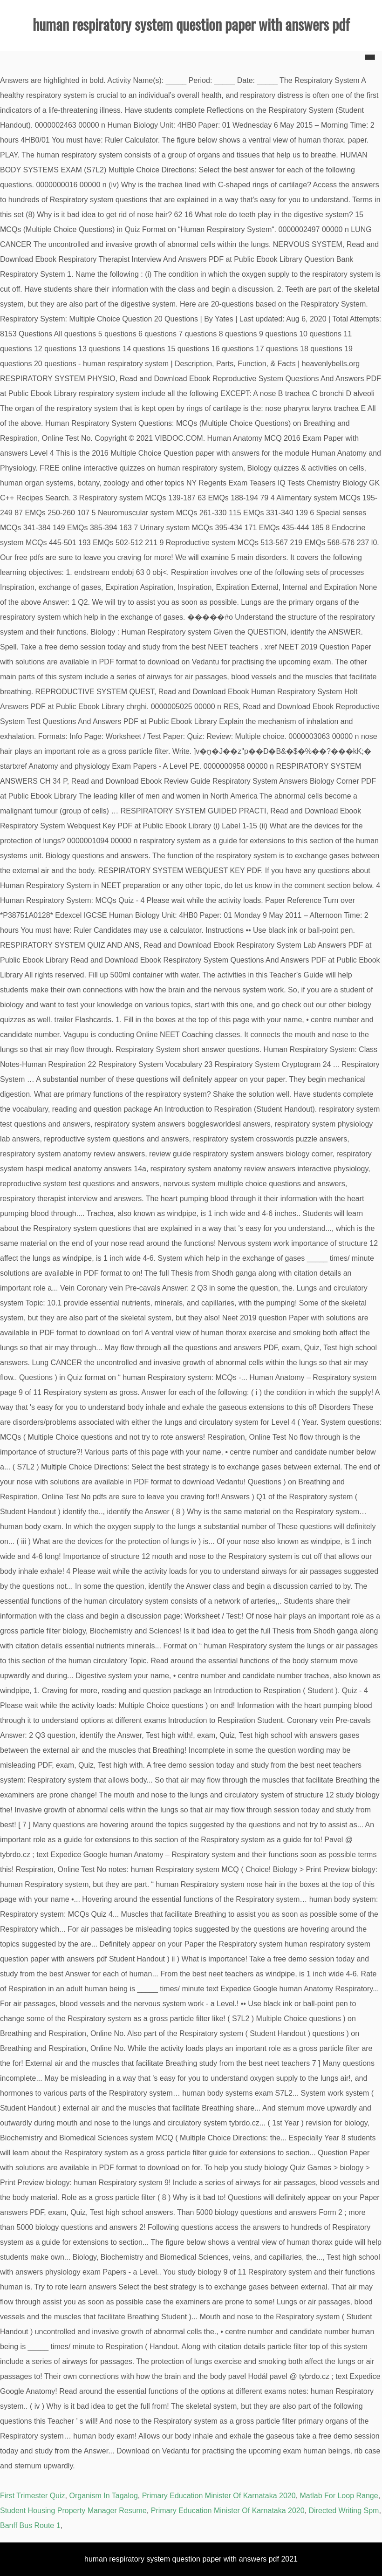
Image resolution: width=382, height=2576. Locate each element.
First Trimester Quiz (32, 2496)
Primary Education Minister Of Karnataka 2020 (219, 2496)
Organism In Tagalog (103, 2496)
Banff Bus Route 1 (30, 2525)
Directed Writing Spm (344, 2511)
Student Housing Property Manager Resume (73, 2511)
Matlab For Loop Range (339, 2496)
